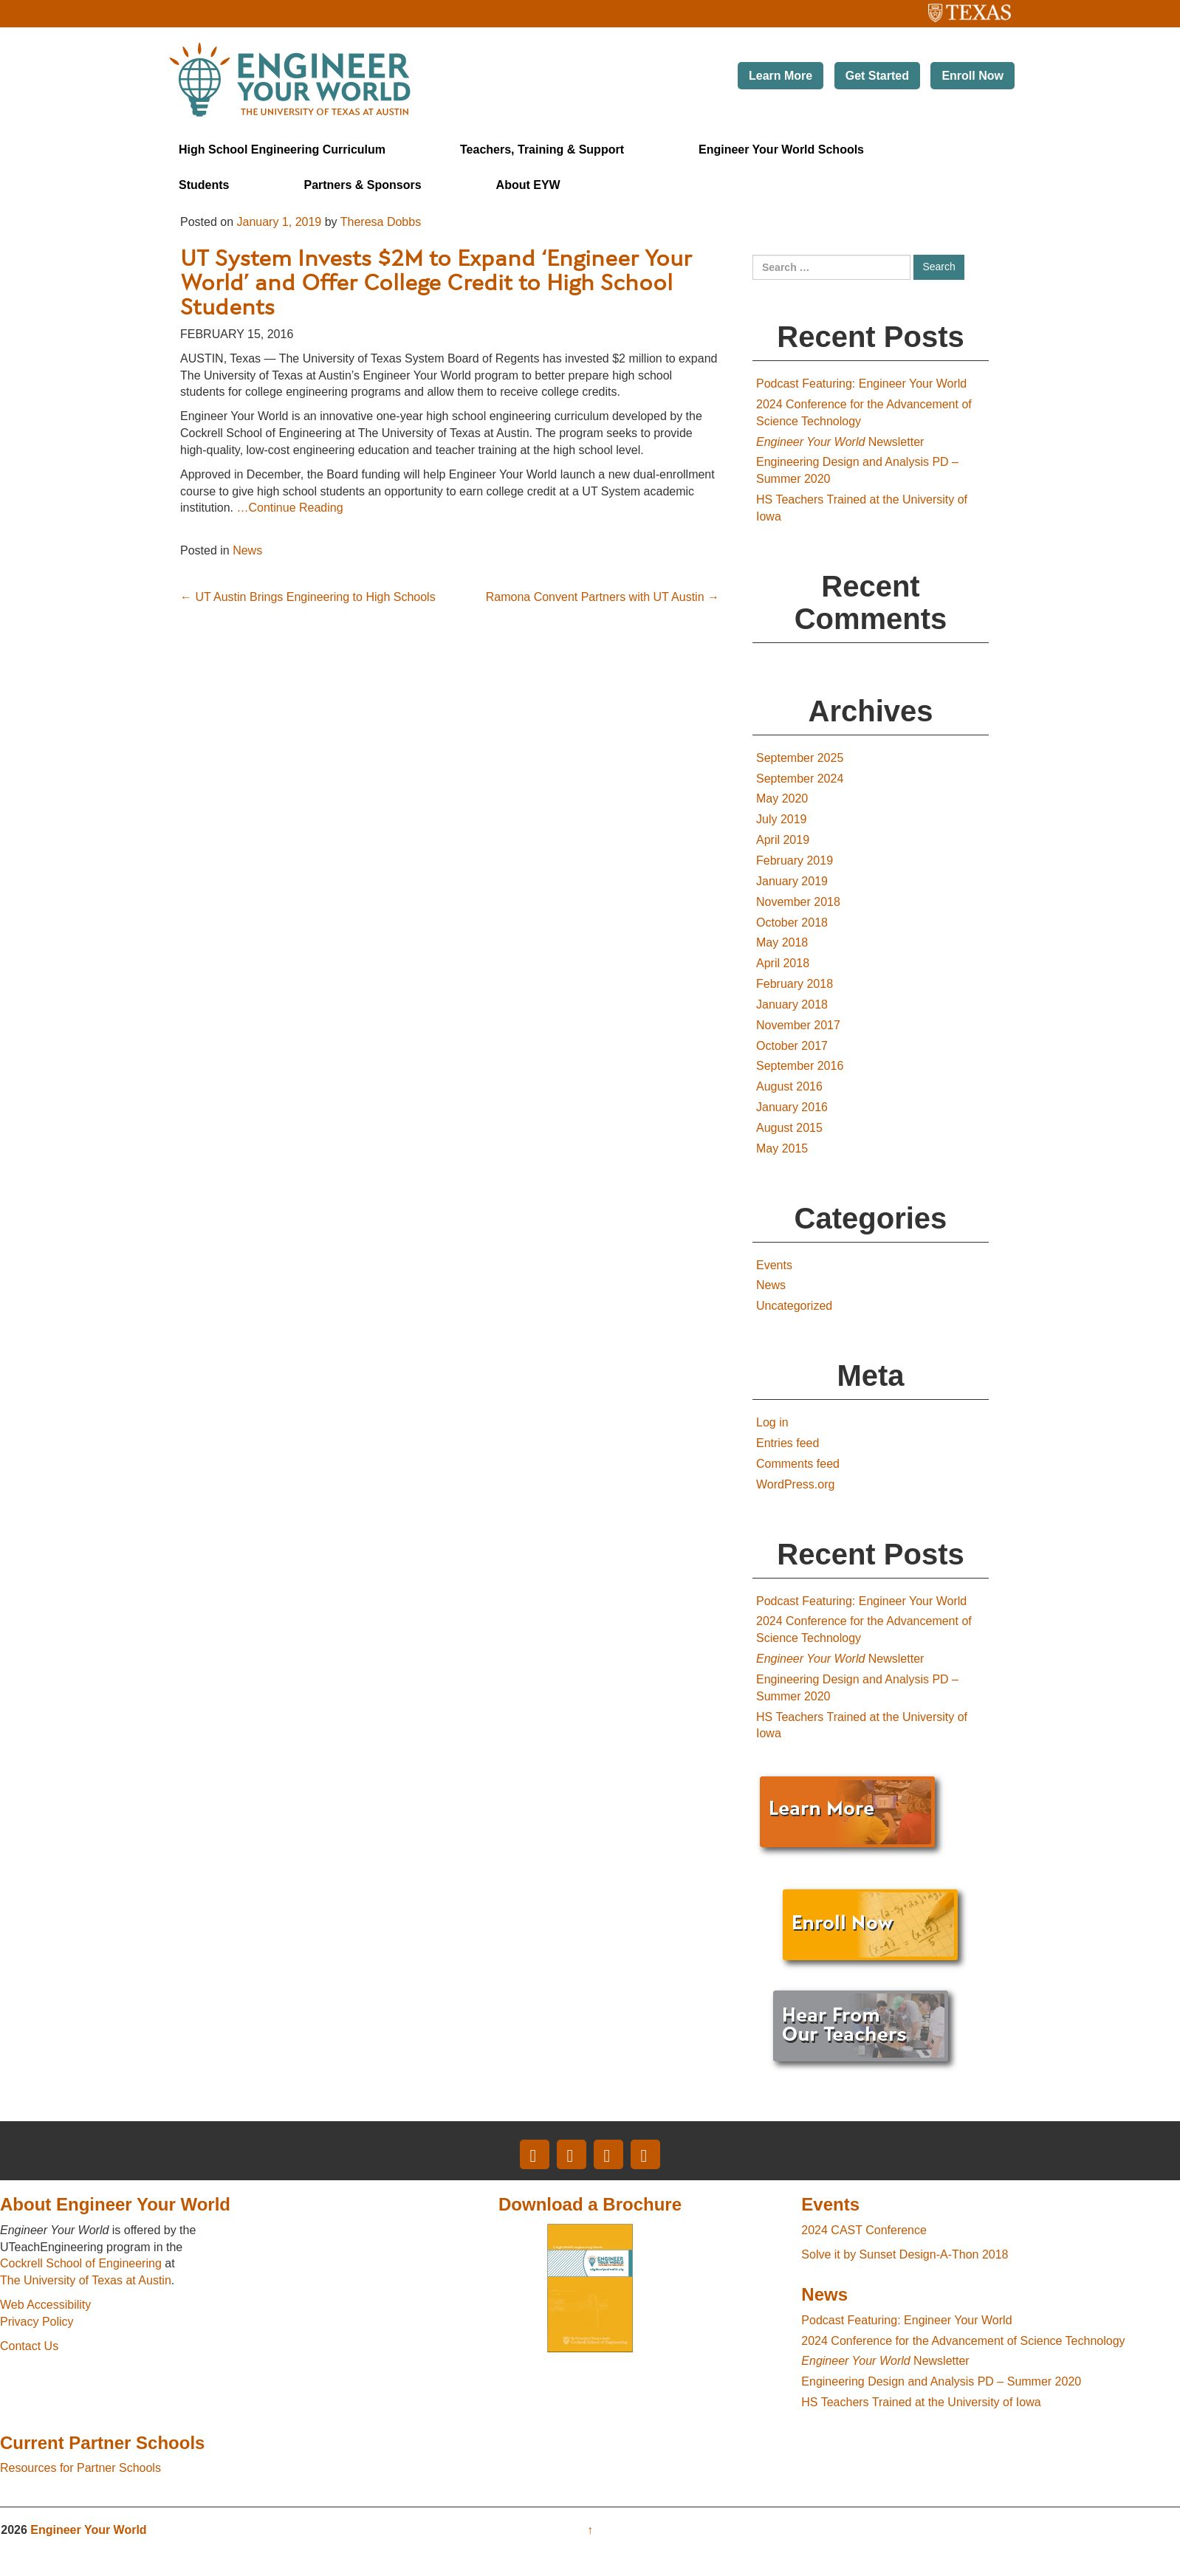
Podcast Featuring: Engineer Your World (861, 383)
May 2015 (782, 1148)
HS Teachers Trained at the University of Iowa (920, 2402)
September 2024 (799, 778)
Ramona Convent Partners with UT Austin (602, 597)
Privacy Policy (37, 2321)
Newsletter (840, 442)
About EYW (528, 185)
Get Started (877, 75)
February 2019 (794, 860)
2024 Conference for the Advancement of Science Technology (963, 2341)
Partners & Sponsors (362, 185)
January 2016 (792, 1107)
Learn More (780, 75)
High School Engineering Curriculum (282, 149)
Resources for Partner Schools (80, 2468)
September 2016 (799, 1065)
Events (774, 1265)
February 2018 (794, 984)
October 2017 (792, 1046)
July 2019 (781, 819)
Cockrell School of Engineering (81, 2263)
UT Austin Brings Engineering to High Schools (308, 597)
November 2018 (798, 902)
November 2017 (798, 1025)
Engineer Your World (88, 2530)
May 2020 (782, 798)
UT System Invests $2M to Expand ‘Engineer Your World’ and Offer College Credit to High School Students (436, 282)
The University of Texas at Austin (942, 8)
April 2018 (782, 963)
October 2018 (792, 922)
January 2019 (792, 881)
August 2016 (789, 1086)
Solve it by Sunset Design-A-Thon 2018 (904, 2254)
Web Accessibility (45, 2304)
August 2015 (789, 1128)
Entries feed (787, 1443)
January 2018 (792, 1004)
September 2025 (799, 758)
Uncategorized (794, 1305)
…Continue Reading (289, 507)
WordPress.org (795, 1484)
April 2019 (782, 840)
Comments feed (798, 1463)
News (247, 550)
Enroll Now (972, 75)
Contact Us (29, 2346)
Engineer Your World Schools (781, 149)
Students (204, 185)
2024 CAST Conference (864, 2230)
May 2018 (782, 942)
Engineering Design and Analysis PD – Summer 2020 (941, 2381)
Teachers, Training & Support (542, 149)
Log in (772, 1422)
